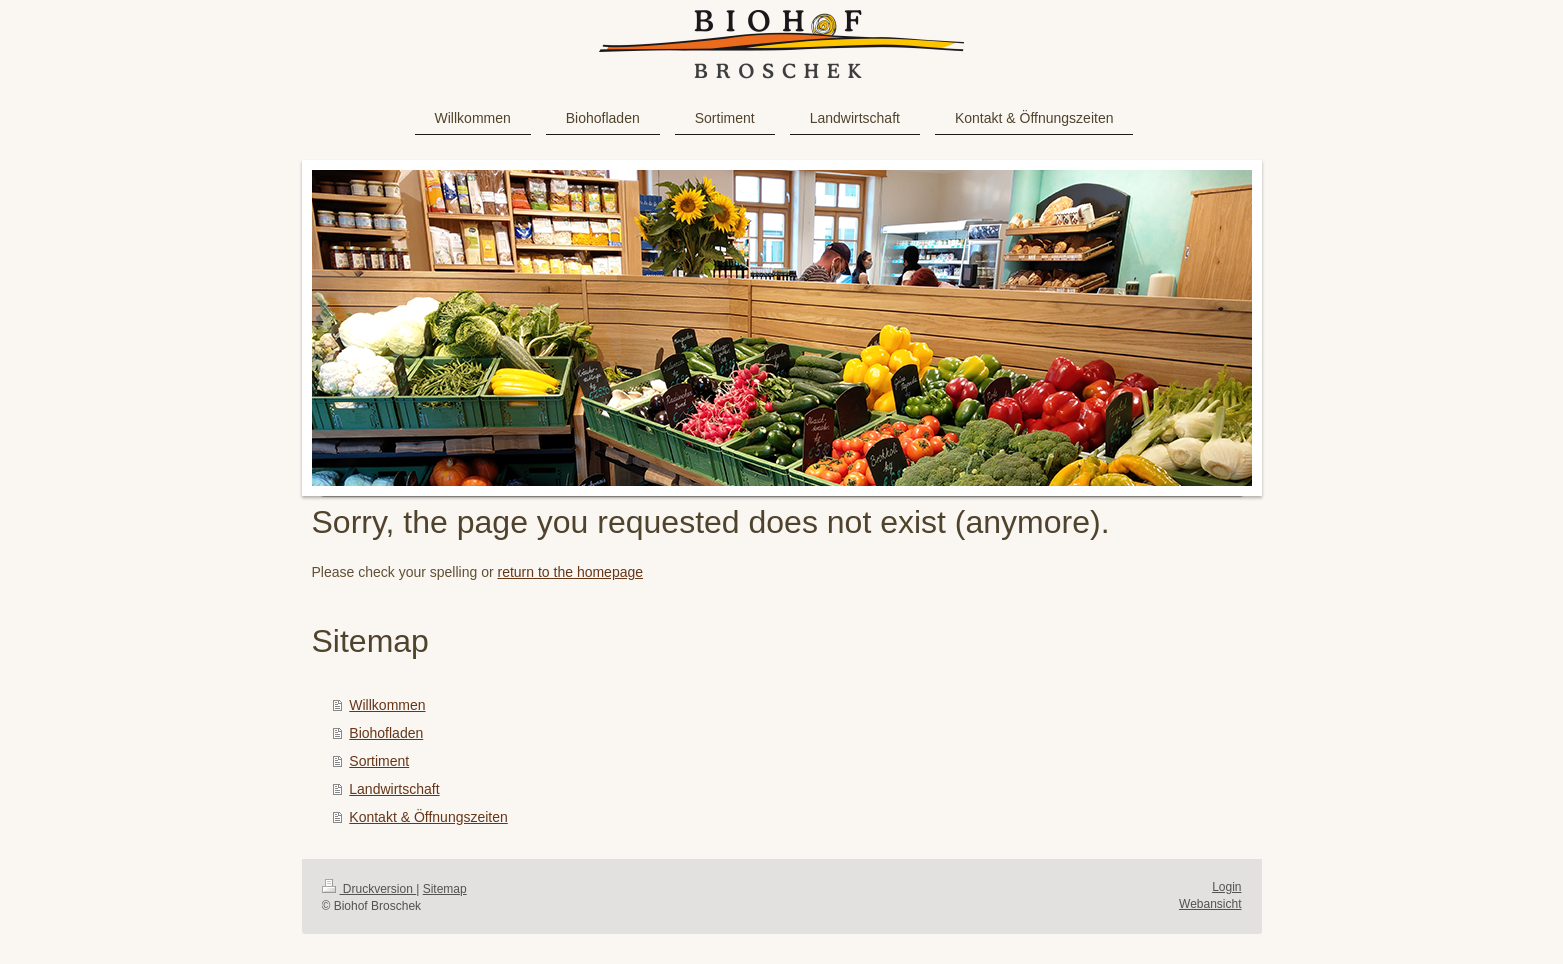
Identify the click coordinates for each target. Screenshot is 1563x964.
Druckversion (369, 889)
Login (1226, 887)
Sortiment (379, 761)
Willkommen (387, 705)
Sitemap (445, 889)
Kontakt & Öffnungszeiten (428, 817)
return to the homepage (571, 572)
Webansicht (1210, 904)
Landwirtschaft (394, 789)
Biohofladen (386, 733)
